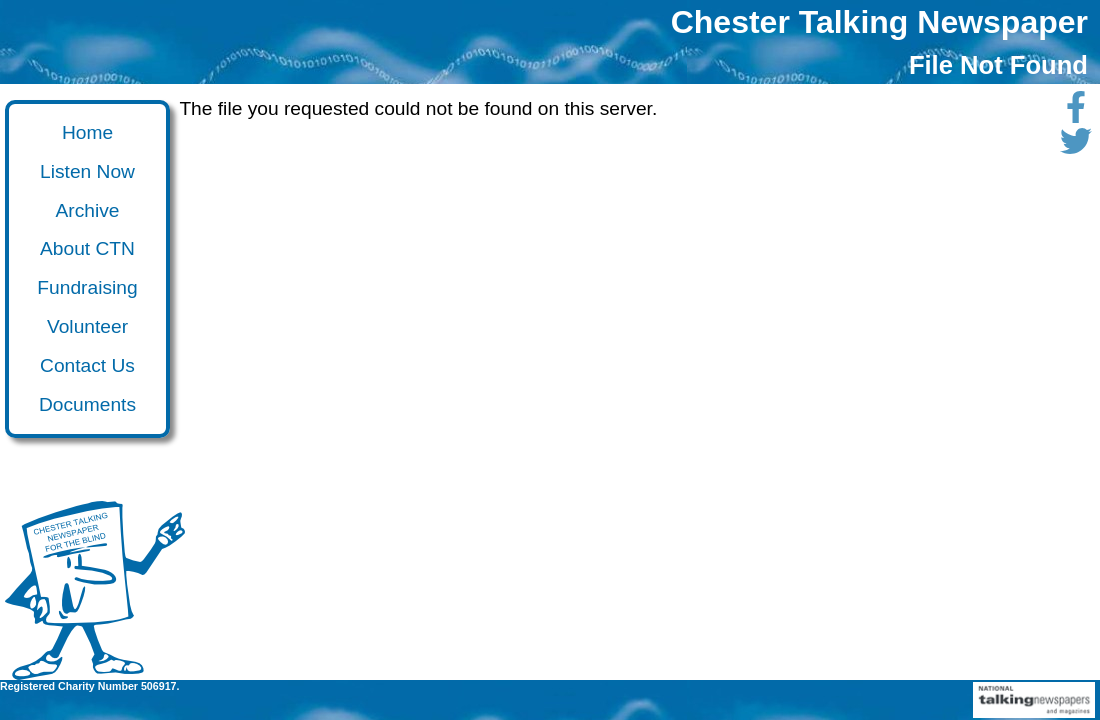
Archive (88, 210)
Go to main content (14, 119)
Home (87, 132)
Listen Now (87, 171)
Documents (87, 404)
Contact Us (87, 365)
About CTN (87, 248)
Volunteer (87, 326)
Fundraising (87, 287)
